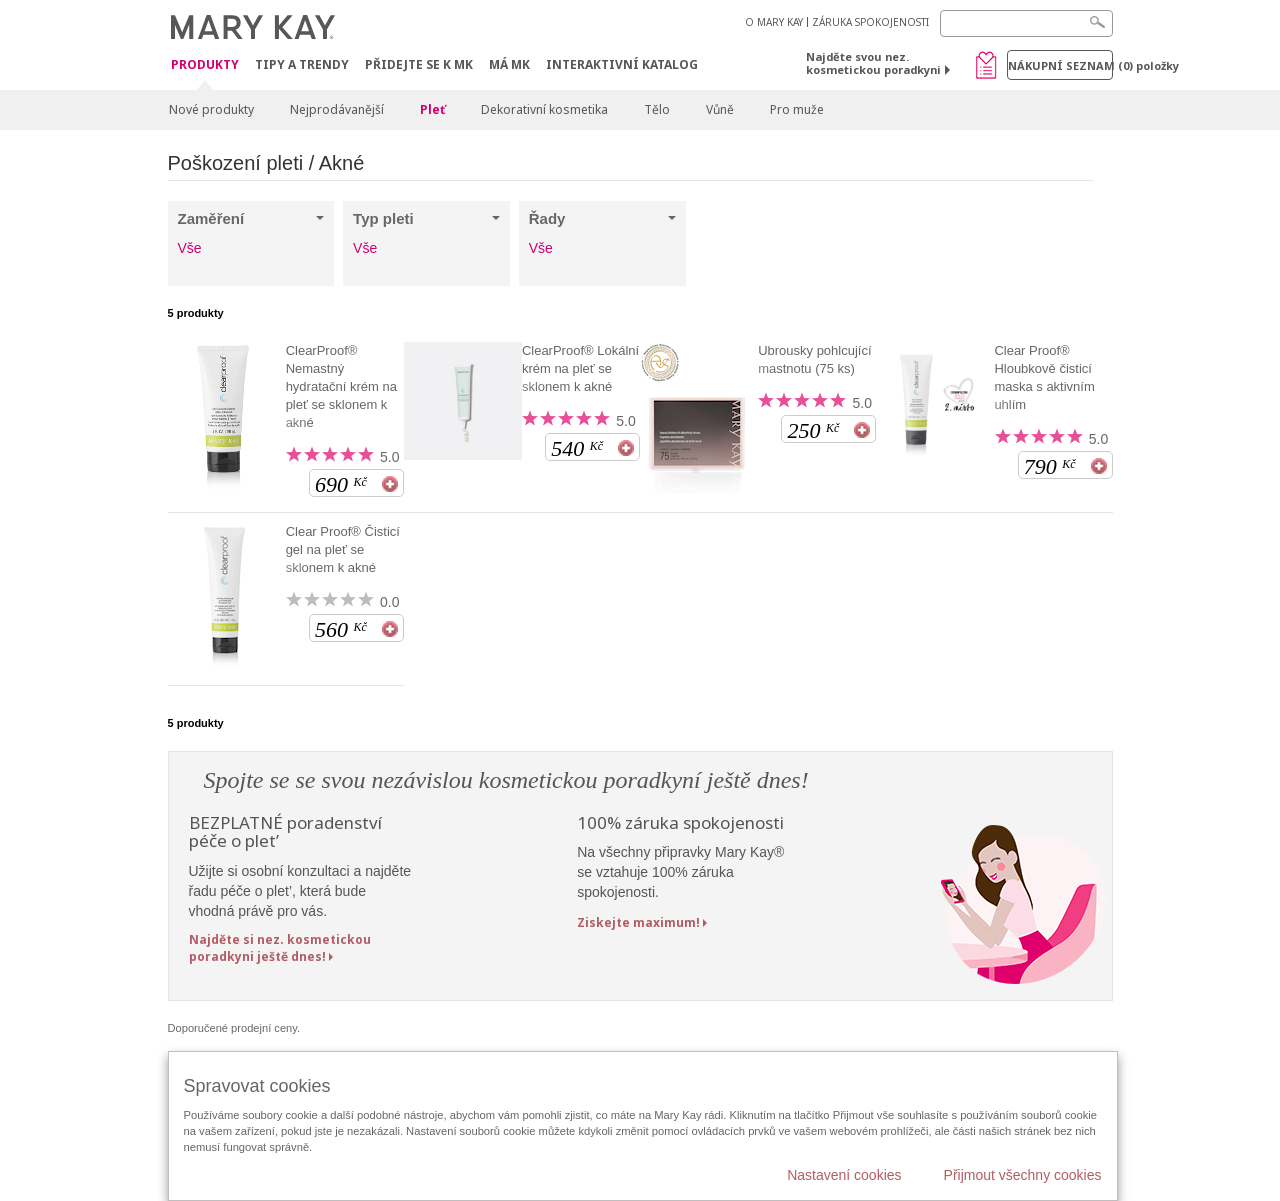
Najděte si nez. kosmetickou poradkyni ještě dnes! (280, 948)
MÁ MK (509, 64)
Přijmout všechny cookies (1023, 1175)
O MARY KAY (774, 22)
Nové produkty (211, 109)
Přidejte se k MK (419, 64)
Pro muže (797, 109)
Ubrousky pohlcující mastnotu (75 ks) (814, 359)
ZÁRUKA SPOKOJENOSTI (870, 22)
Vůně (720, 109)
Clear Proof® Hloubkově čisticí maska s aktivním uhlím (1044, 377)
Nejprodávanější (337, 109)
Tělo (657, 109)
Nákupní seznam (1060, 65)
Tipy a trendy (302, 64)
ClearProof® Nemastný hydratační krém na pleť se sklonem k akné (341, 386)
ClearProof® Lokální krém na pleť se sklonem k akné (580, 368)
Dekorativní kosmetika (544, 109)
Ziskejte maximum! (638, 922)
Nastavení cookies (844, 1175)
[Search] (1026, 23)
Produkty (205, 65)
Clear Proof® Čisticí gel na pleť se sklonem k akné (343, 549)
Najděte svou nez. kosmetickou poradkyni (873, 63)
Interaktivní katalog (622, 64)
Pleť (432, 109)
